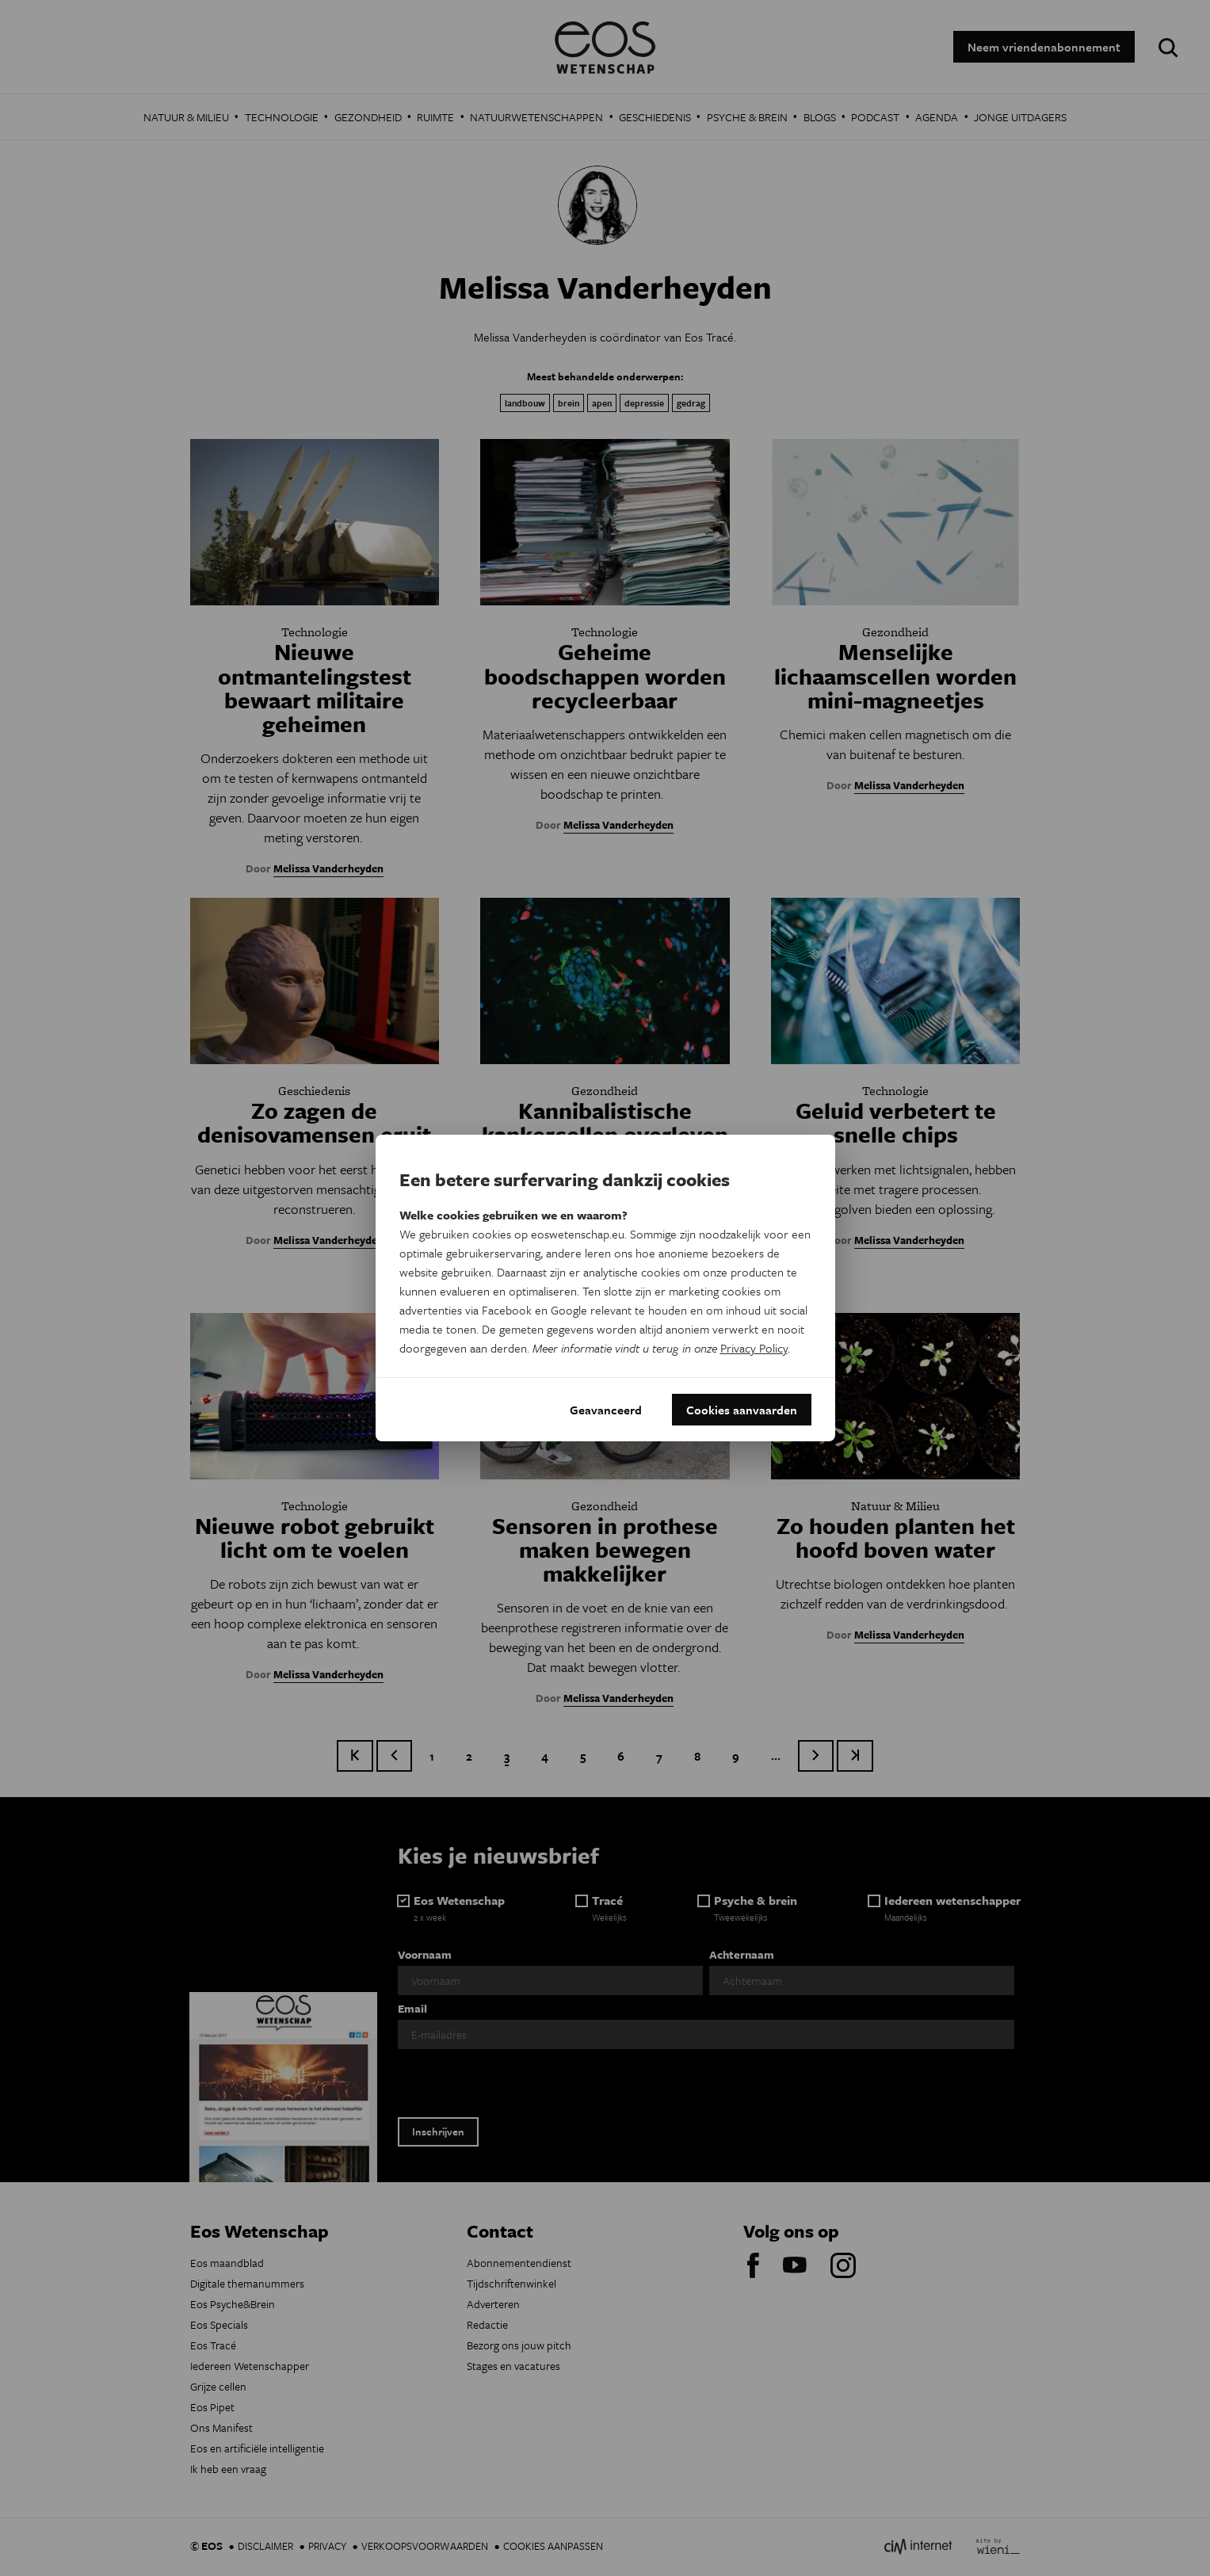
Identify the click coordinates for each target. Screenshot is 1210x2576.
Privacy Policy (754, 1348)
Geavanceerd (606, 1409)
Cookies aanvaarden (741, 1409)
